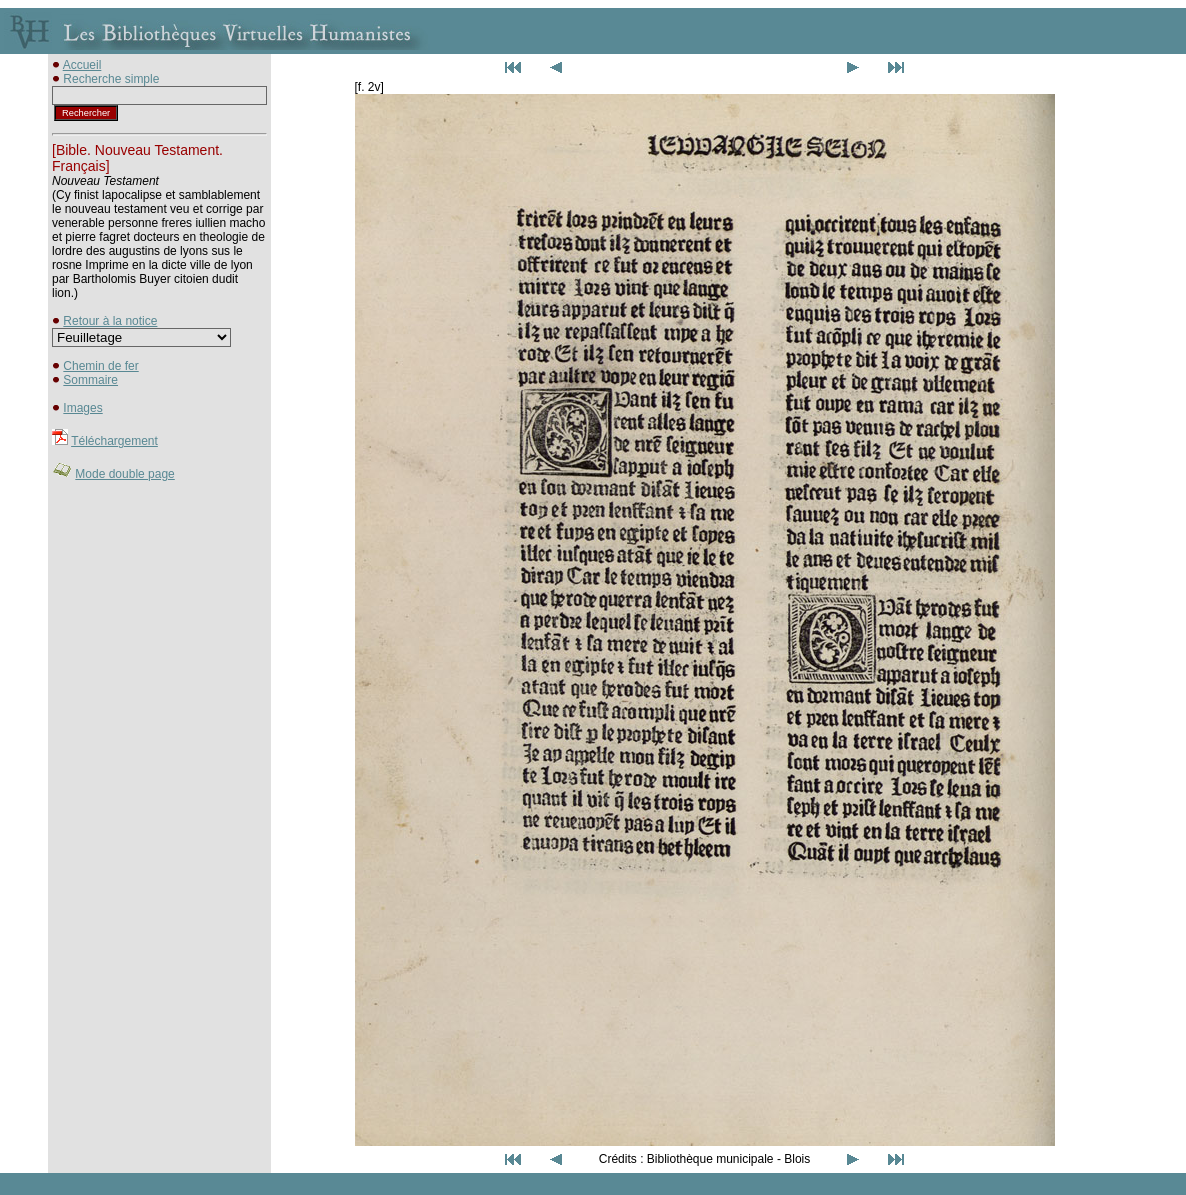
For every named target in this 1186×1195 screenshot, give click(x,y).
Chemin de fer (100, 366)
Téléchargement (114, 441)
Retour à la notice (110, 321)
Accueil (82, 65)
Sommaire (90, 380)
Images (82, 408)
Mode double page (124, 474)
